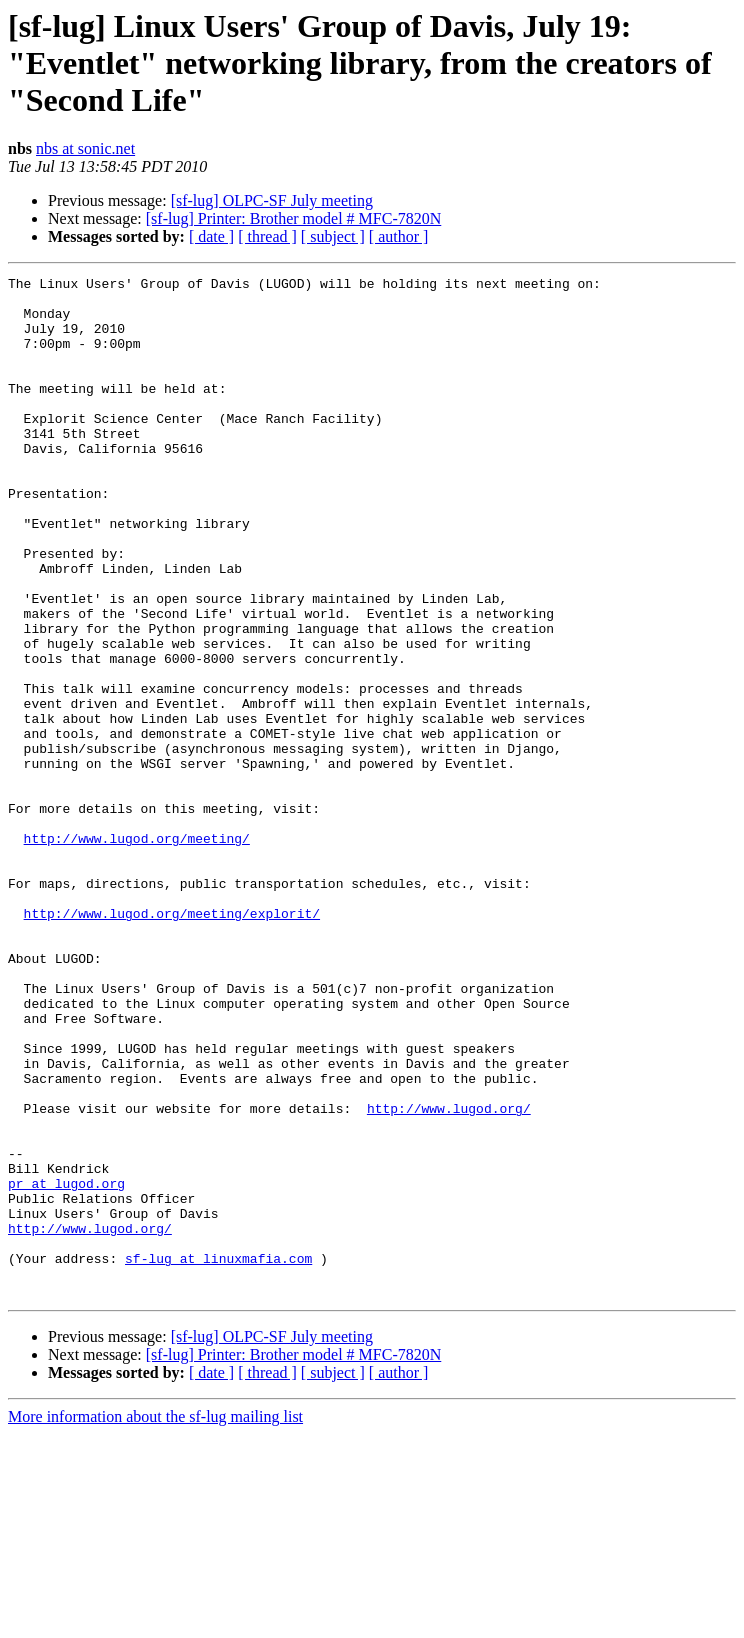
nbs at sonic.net (85, 148)
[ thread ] (267, 236)
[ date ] (211, 236)
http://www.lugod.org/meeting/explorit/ (172, 1042)
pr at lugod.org (66, 1366)
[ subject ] (333, 236)
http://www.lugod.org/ (449, 1276)
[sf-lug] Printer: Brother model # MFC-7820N (294, 218)
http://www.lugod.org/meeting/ (137, 952)
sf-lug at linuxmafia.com (218, 1456)
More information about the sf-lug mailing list (155, 1620)
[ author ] (399, 236)
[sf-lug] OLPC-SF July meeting (272, 200)
